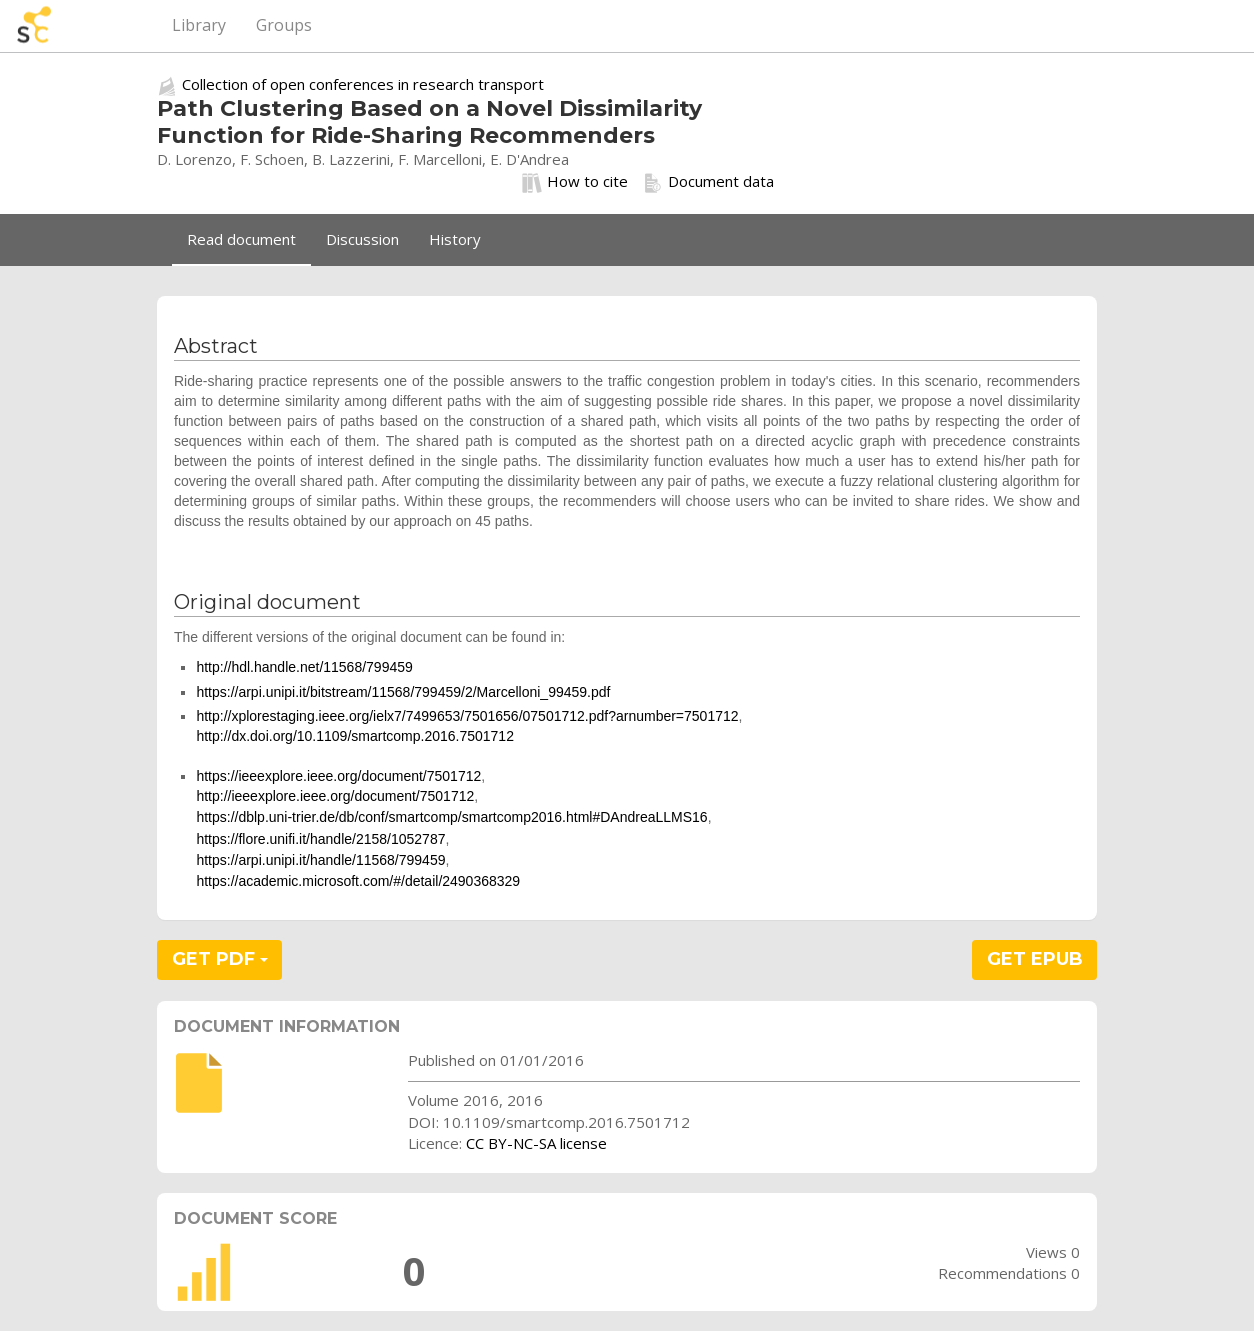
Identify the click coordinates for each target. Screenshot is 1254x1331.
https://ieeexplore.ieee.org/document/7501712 (338, 776)
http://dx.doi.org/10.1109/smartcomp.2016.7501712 (355, 736)
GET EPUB (1035, 959)
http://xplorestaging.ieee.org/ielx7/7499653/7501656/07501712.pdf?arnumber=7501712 (467, 716)
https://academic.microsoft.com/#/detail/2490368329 (358, 881)
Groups (284, 25)
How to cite (575, 182)
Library (199, 25)
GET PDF (220, 959)
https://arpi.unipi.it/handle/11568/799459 (320, 860)
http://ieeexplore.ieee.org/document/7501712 (335, 796)
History (455, 239)
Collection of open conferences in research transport (363, 84)
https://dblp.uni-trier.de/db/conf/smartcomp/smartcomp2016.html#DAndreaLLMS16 (451, 817)
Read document (241, 239)
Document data (708, 182)
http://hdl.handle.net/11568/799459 (304, 667)
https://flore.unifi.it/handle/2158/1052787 (320, 839)
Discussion (362, 239)
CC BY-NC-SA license (536, 1143)
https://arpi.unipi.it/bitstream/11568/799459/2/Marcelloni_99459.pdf (403, 692)
